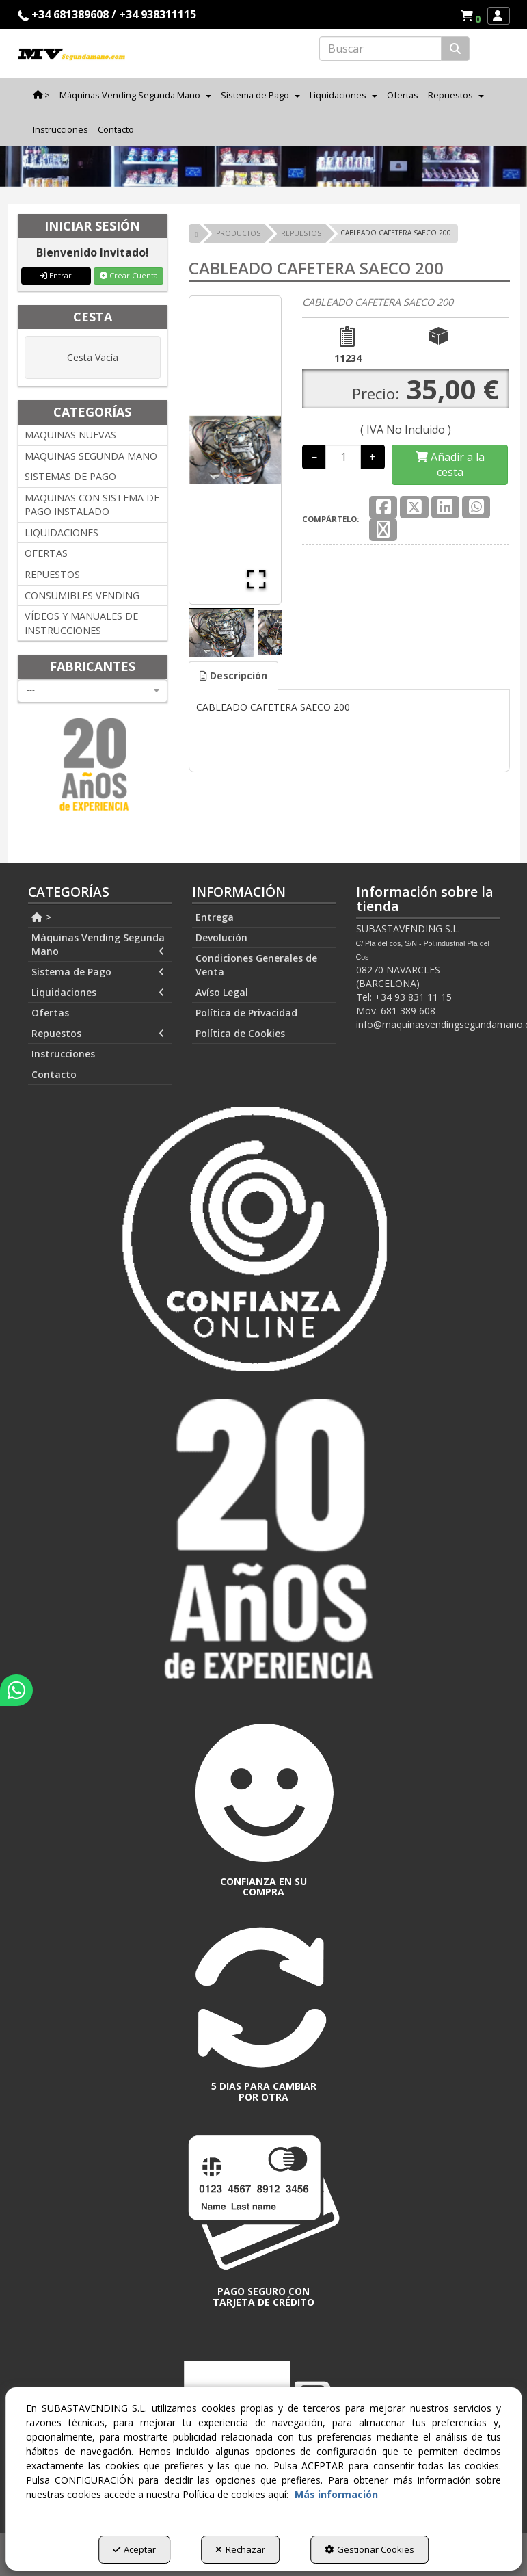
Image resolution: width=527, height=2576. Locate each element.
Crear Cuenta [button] (129, 275)
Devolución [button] (221, 937)
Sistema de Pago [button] (98, 972)
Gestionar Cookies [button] (369, 2549)
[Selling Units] (343, 457)
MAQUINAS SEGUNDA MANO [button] (91, 455)
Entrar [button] (56, 275)
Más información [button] (336, 2494)
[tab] (233, 675)
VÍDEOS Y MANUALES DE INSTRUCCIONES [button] (81, 623)
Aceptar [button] (134, 2549)
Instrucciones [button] (63, 1053)
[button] (473, 15)
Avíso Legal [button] (221, 992)
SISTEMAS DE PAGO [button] (70, 476)
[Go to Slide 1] (221, 633)
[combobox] (92, 690)
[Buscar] (455, 49)
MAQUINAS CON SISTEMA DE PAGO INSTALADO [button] (92, 504)
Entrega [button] (214, 916)
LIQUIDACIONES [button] (61, 532)
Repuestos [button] (98, 1033)
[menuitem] (470, 15)
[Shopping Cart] (450, 465)
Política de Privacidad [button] (246, 1012)
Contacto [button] (54, 1074)
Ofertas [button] (50, 1012)
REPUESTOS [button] (52, 574)
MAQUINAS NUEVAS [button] (70, 434)
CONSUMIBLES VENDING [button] (82, 595)
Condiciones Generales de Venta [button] (256, 964)
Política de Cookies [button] (240, 1033)
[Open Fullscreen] (256, 579)
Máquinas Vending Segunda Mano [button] (98, 944)
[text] (380, 48)
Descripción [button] (233, 675)
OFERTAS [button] (46, 553)
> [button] (41, 916)
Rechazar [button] (240, 2549)
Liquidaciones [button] (98, 992)
